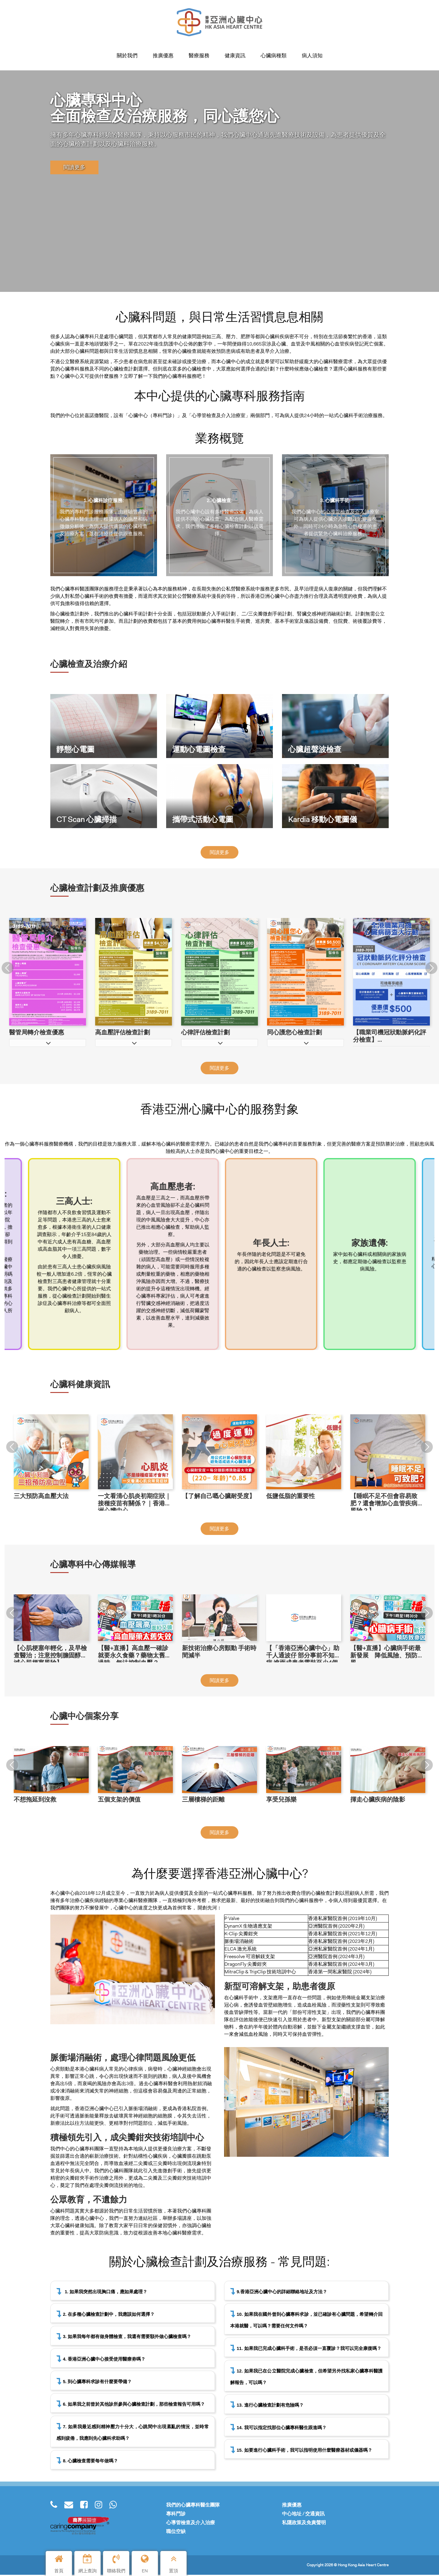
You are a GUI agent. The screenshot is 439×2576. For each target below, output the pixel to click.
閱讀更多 (74, 168)
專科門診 (176, 2515)
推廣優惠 (292, 2506)
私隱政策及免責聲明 (304, 2524)
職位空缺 (176, 2532)
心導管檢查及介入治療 (190, 2524)
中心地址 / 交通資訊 (303, 2515)
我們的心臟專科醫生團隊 (193, 2506)
